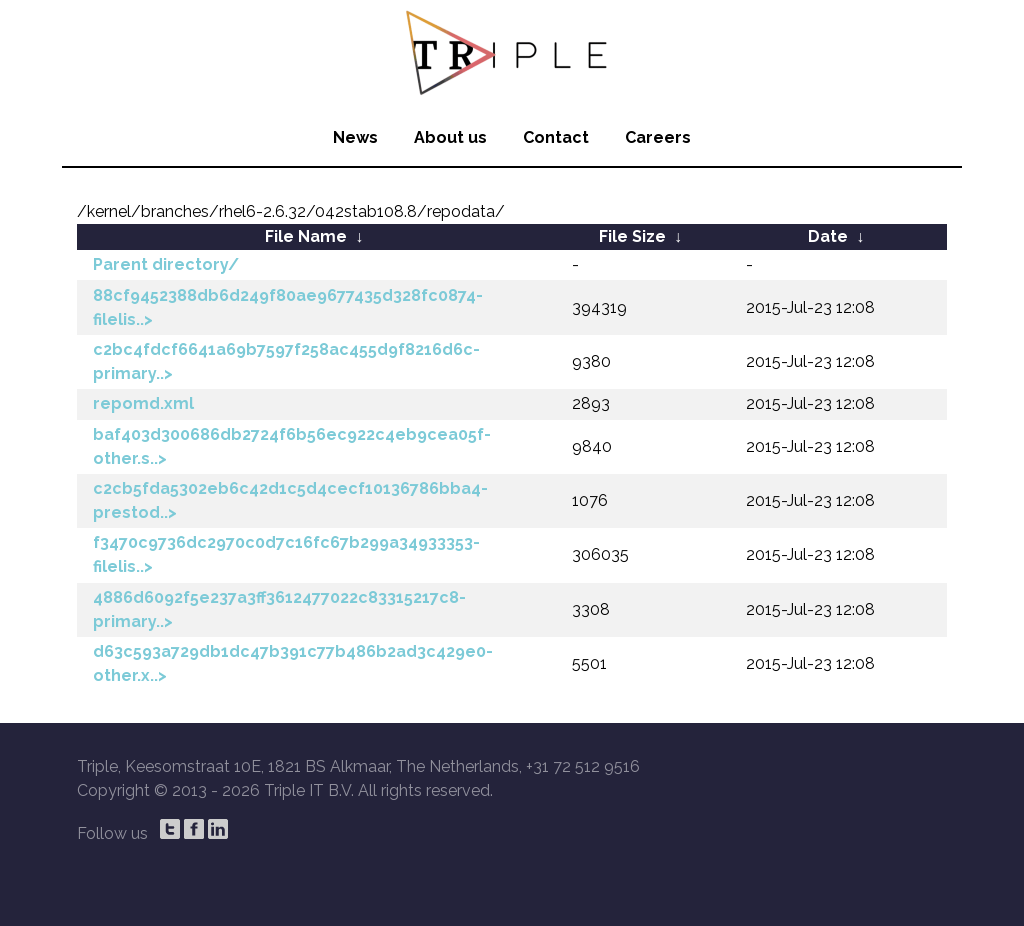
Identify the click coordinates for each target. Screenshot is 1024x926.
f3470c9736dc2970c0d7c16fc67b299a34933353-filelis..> (286, 554)
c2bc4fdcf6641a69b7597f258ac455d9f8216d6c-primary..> (286, 361)
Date (828, 236)
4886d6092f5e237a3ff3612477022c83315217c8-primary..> (279, 609)
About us (450, 137)
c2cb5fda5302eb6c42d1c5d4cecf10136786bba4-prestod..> (290, 500)
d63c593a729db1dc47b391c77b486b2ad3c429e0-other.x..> (293, 663)
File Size (632, 236)
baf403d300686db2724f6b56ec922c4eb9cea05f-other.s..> (292, 446)
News (355, 137)
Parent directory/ (166, 264)
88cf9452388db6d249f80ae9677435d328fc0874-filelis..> (288, 307)
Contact (556, 137)
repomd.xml (143, 403)
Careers (658, 137)
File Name (306, 236)
